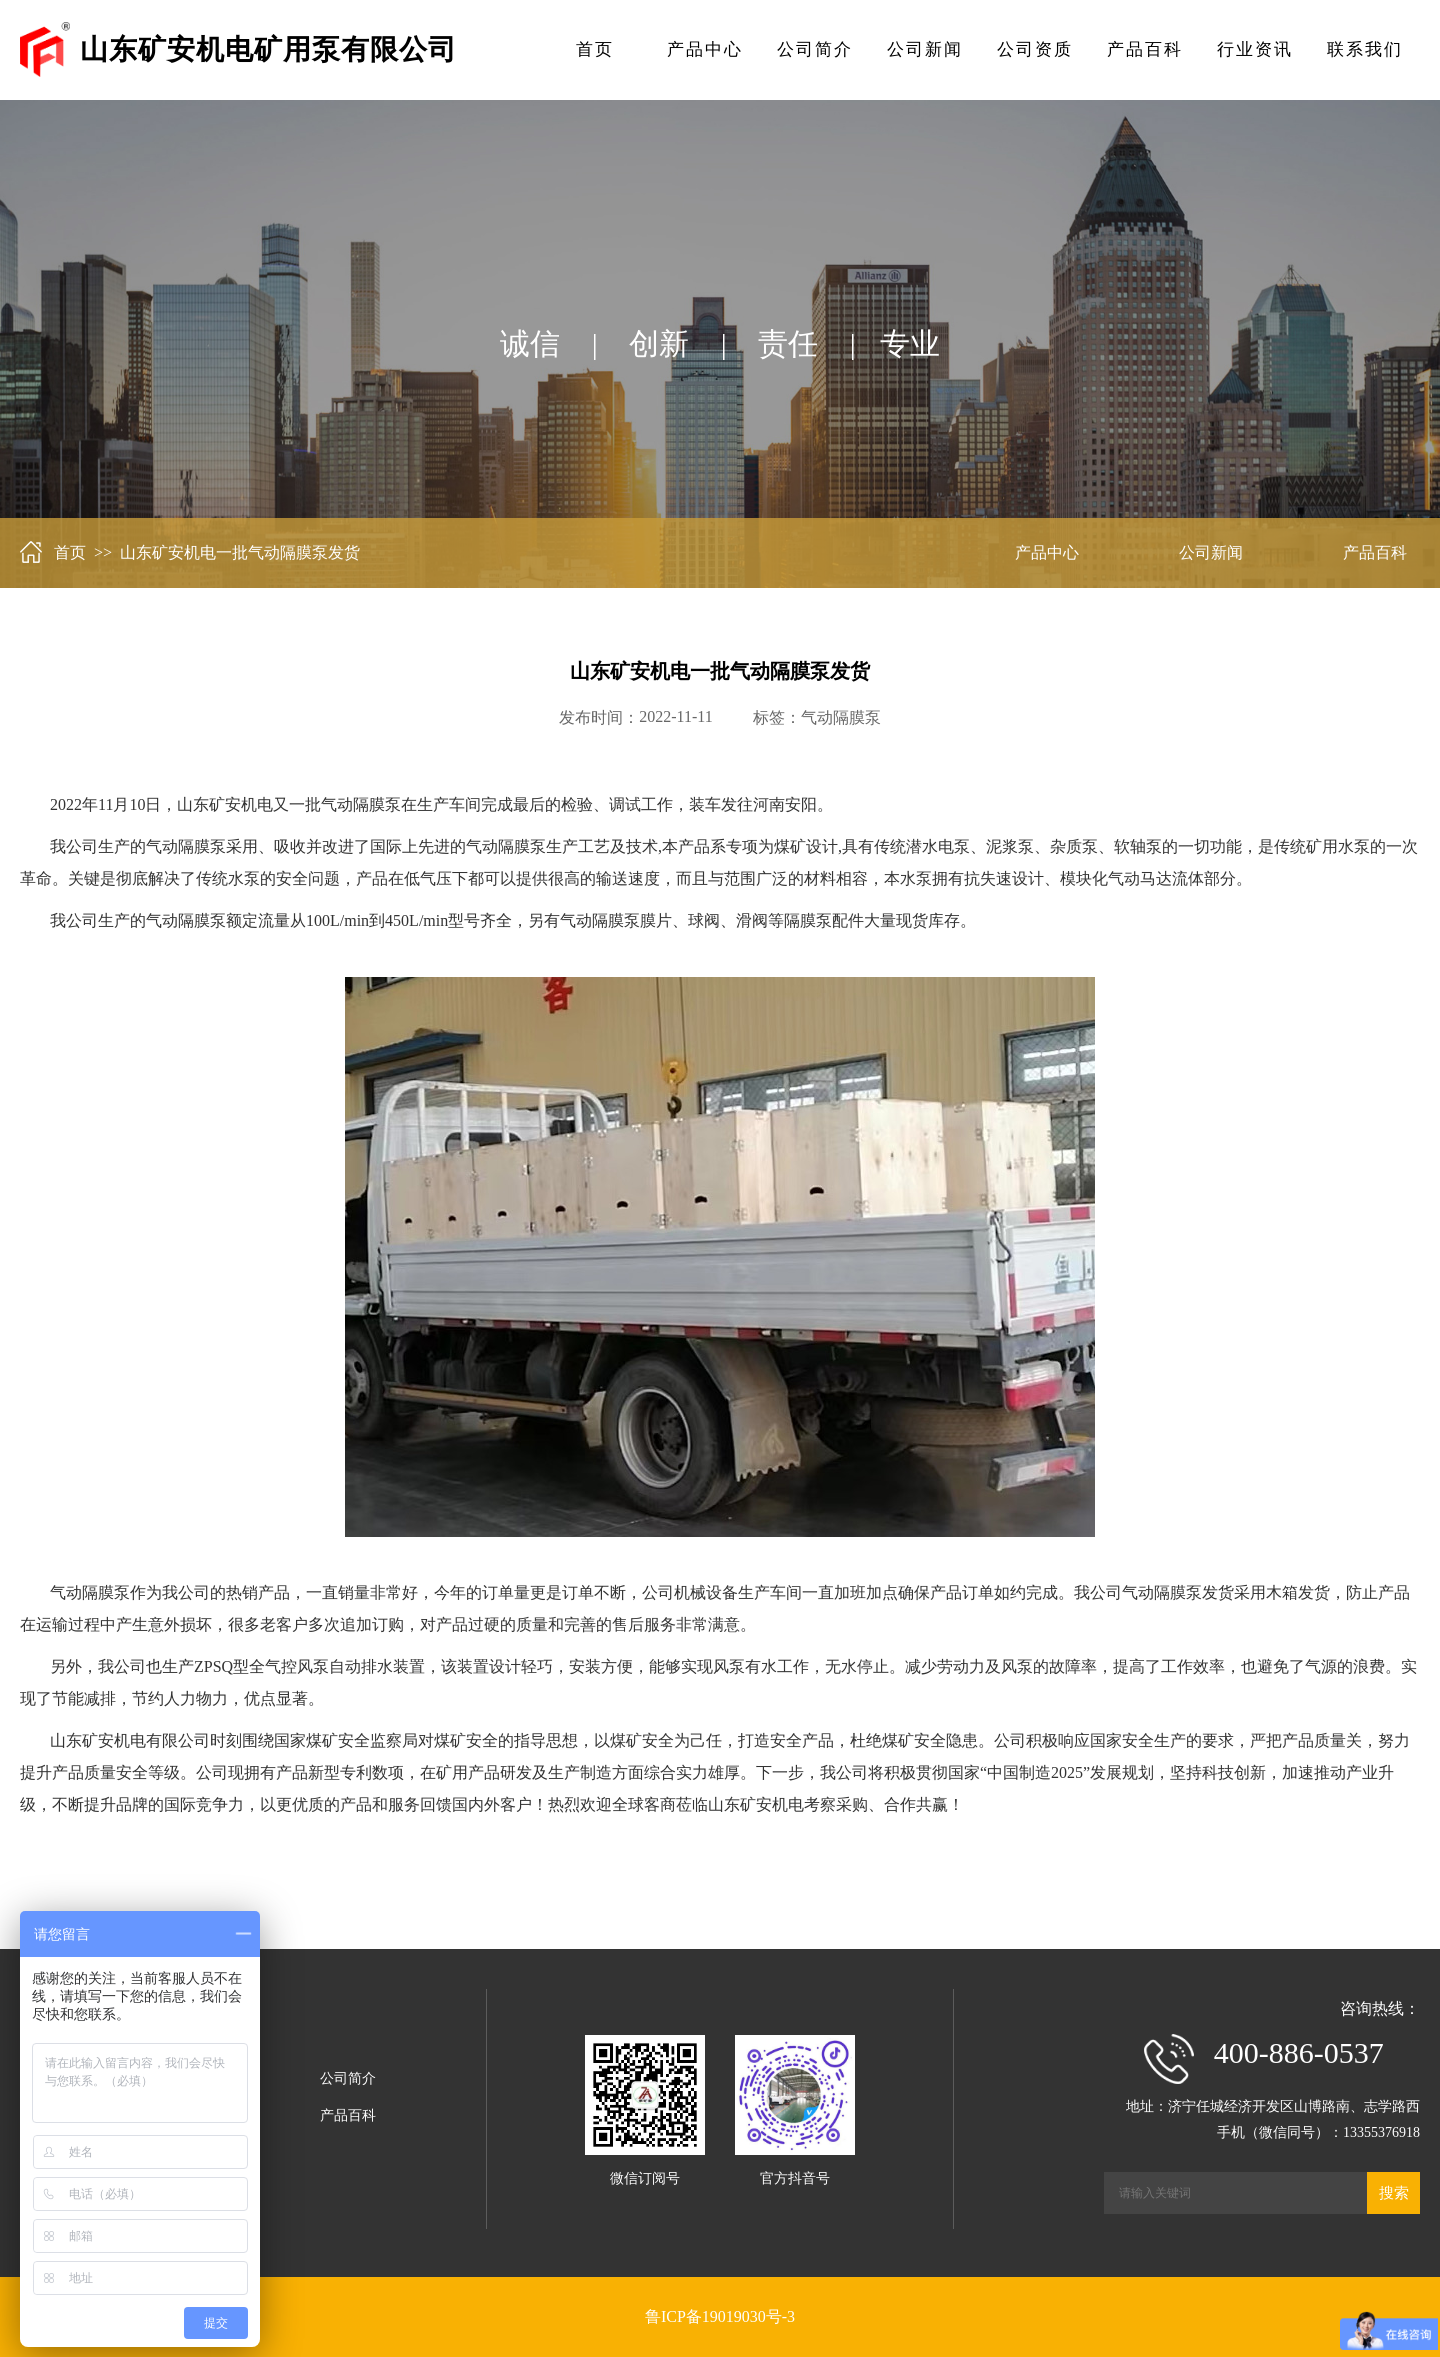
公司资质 (1035, 49)
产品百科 (1145, 49)
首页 (595, 49)
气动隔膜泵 (841, 717)
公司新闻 (925, 49)
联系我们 (1365, 49)
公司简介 (815, 49)
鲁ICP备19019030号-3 (720, 2316)
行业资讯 (1255, 49)
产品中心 (705, 49)
